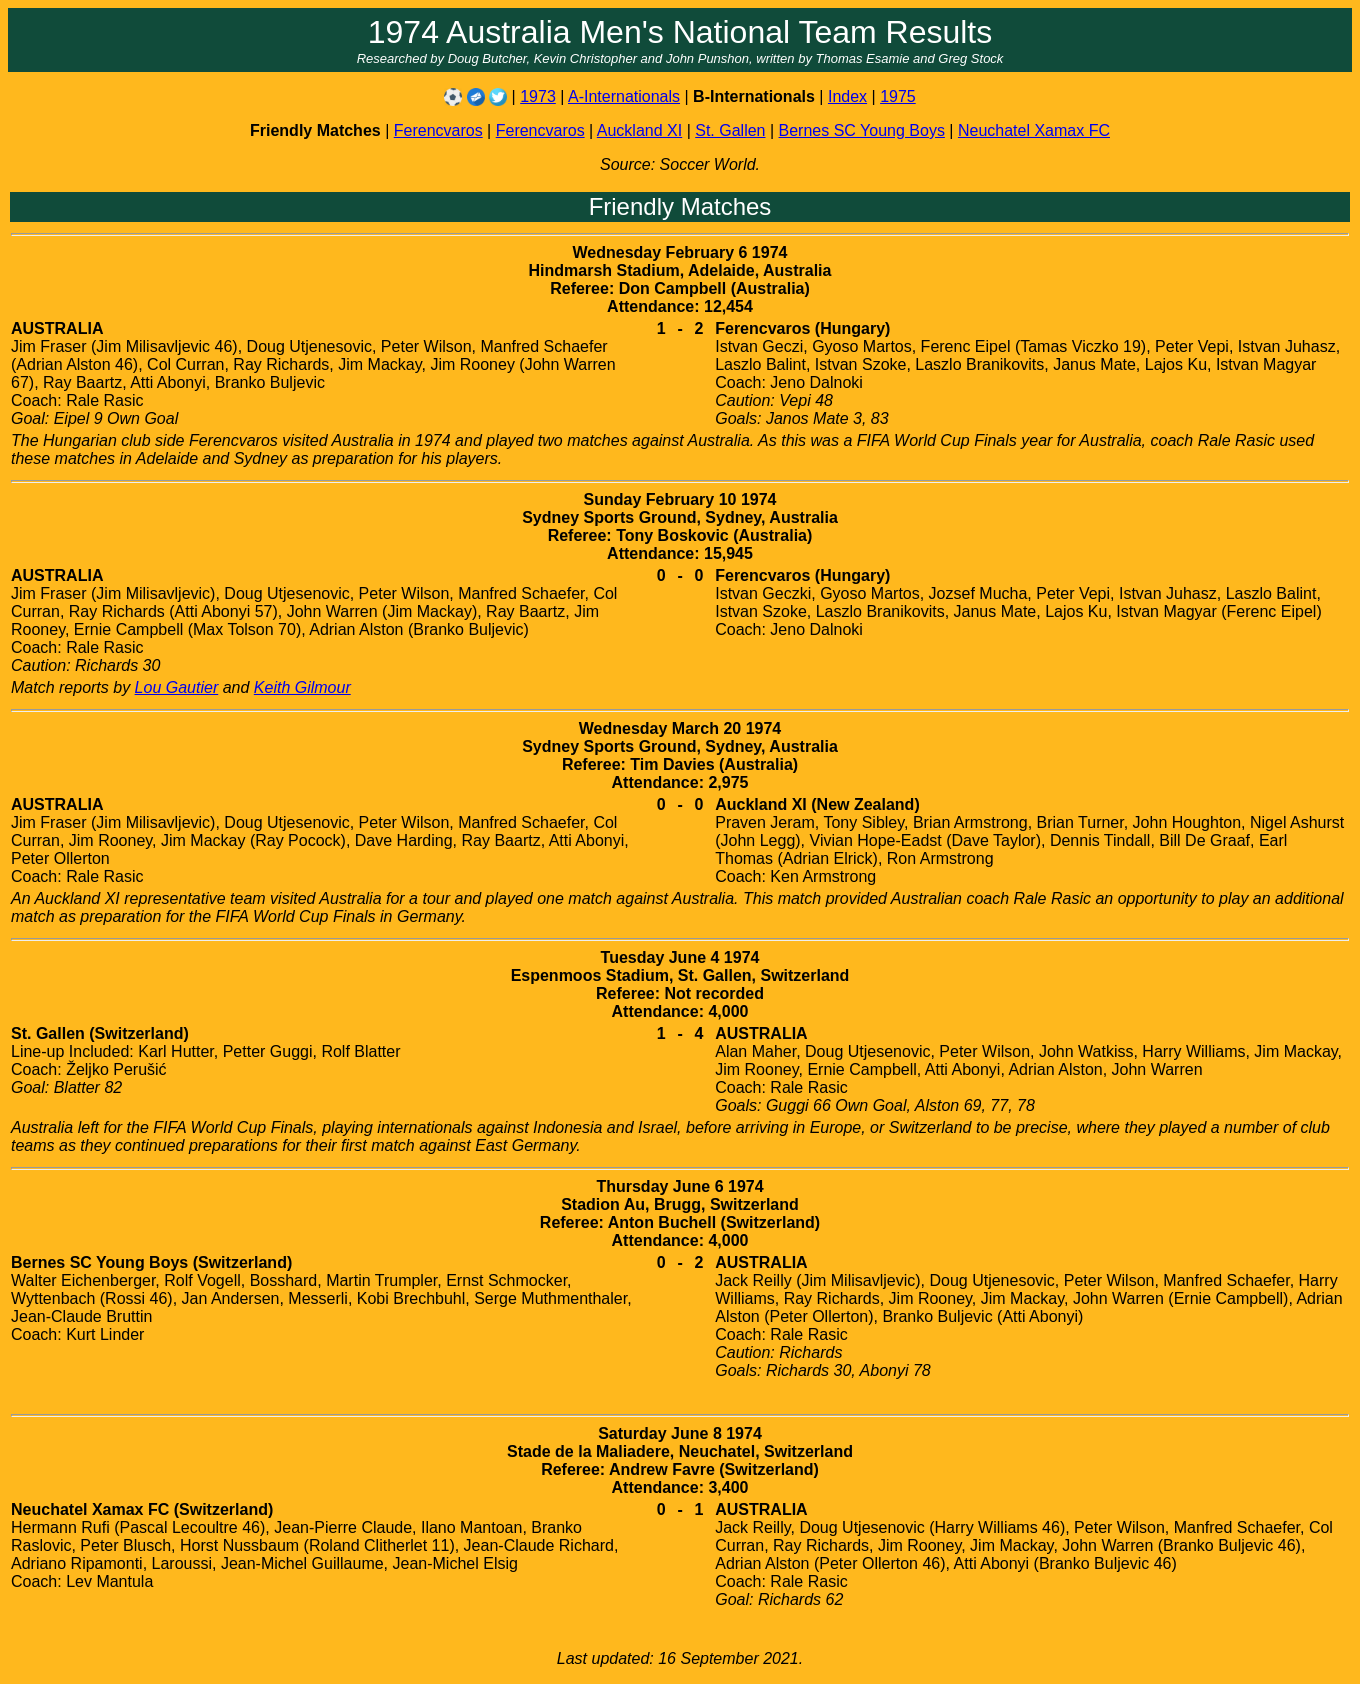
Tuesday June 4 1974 (680, 957)
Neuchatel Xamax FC (1034, 130)
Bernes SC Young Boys (862, 130)
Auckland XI (639, 130)
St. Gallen (730, 130)
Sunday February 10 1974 (680, 499)
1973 (538, 96)
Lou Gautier (177, 687)
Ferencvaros (438, 130)
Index (847, 96)
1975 (898, 96)
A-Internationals (624, 96)
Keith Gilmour (302, 687)
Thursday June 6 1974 (679, 1186)
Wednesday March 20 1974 (680, 728)
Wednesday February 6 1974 (680, 252)
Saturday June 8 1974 (680, 1433)
